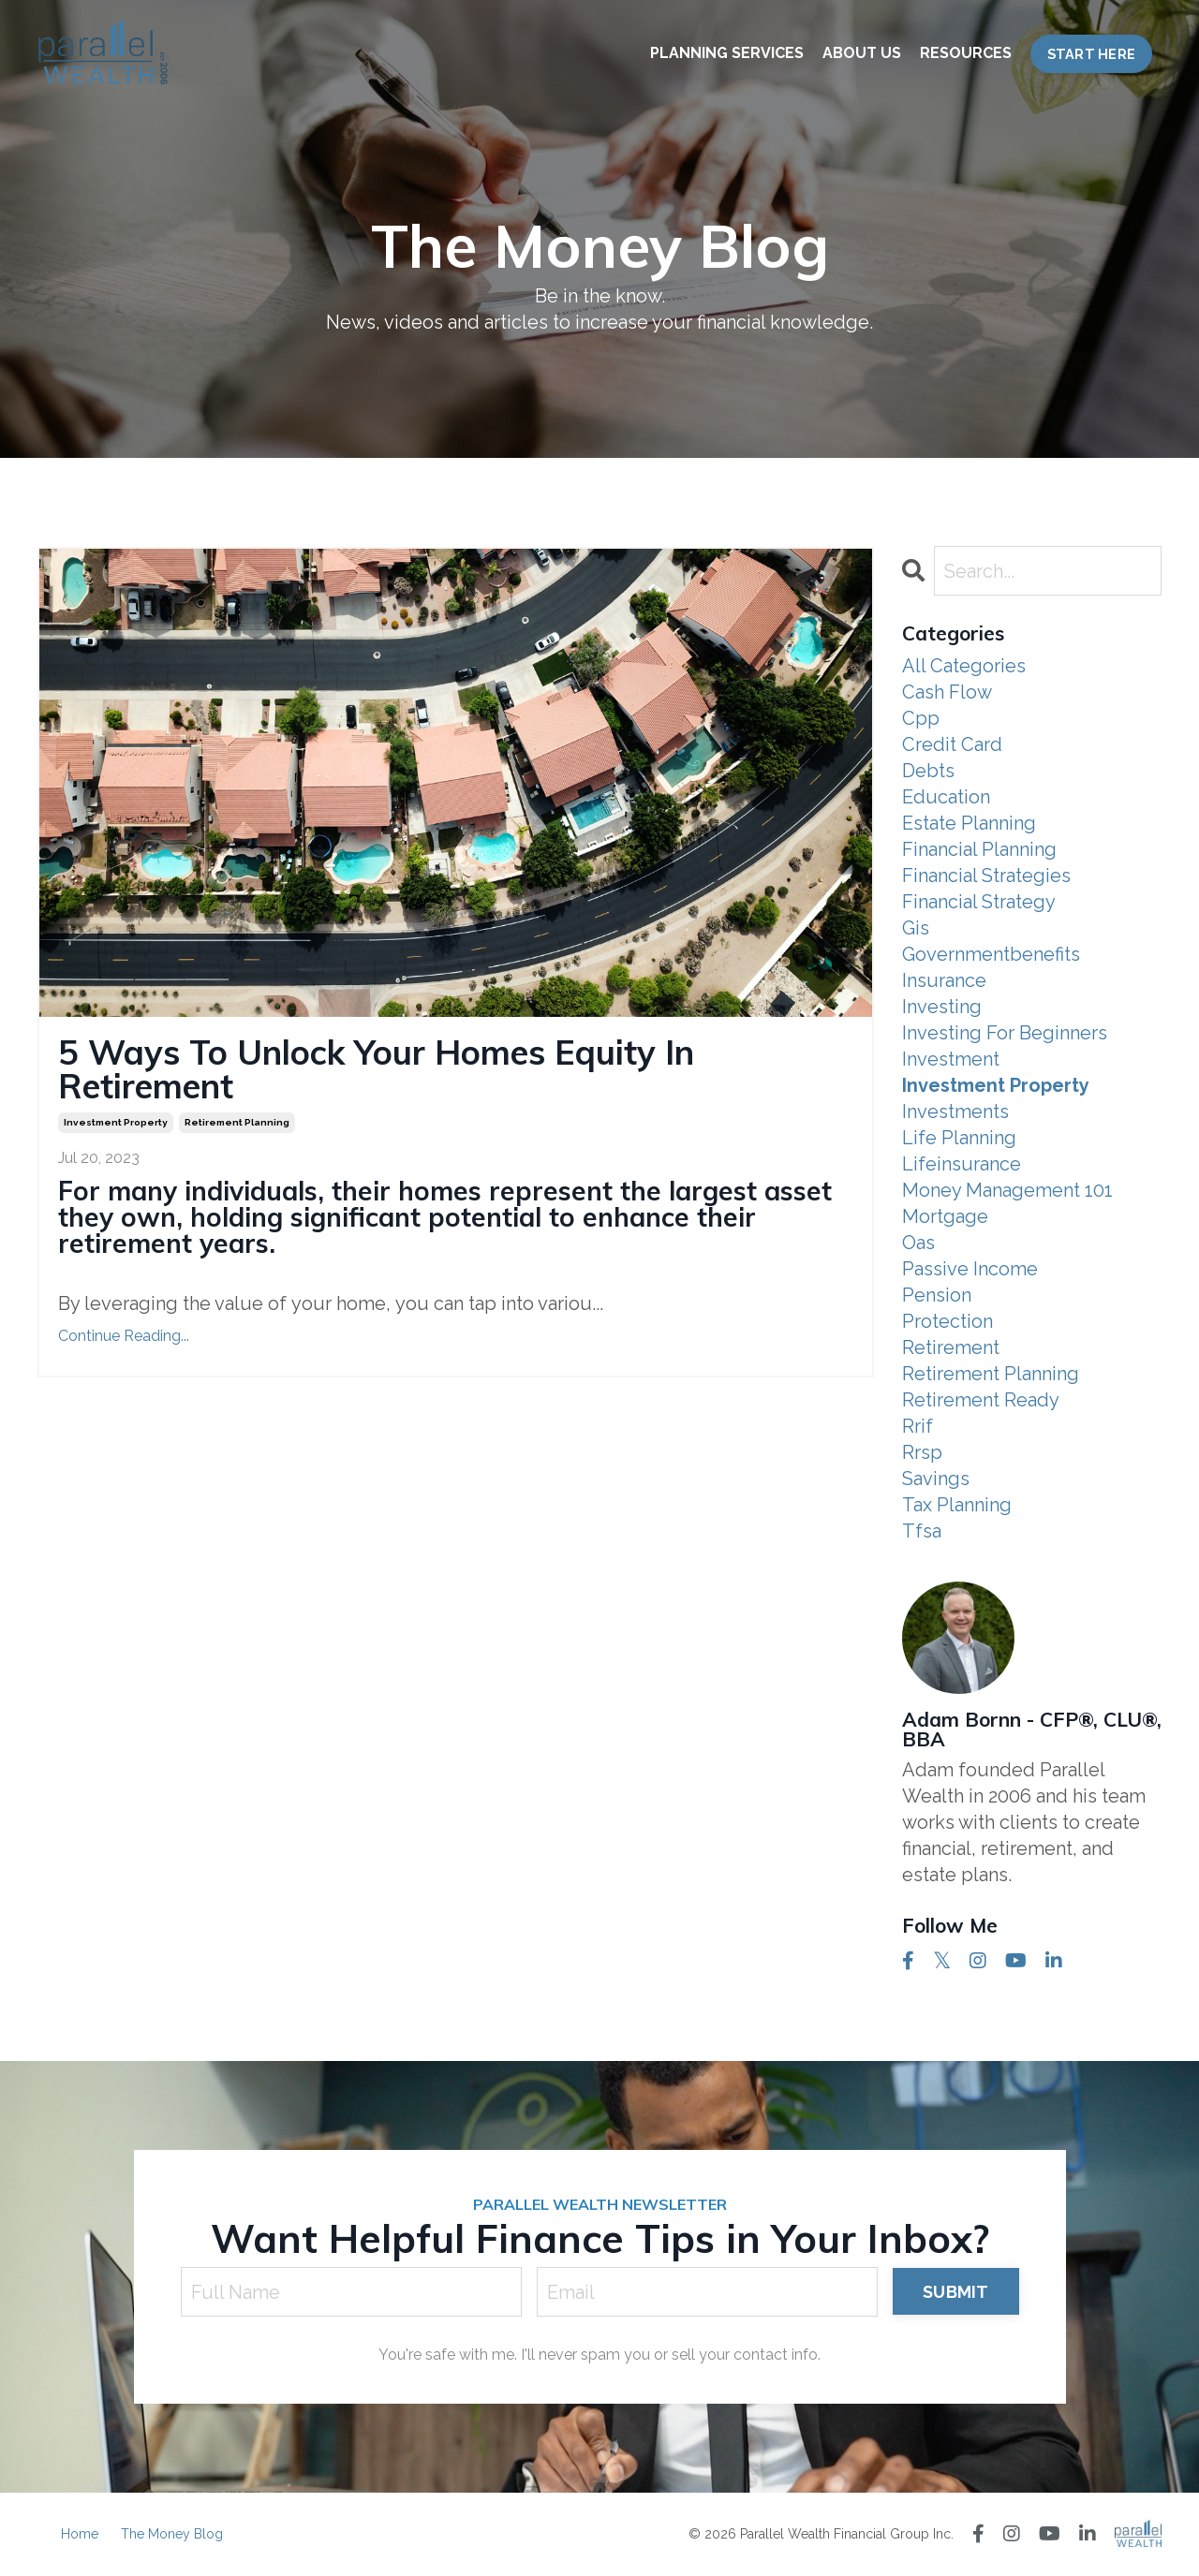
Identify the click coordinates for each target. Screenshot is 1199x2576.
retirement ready (980, 1400)
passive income (970, 1269)
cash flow (947, 692)
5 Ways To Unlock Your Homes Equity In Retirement (376, 1069)
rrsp (922, 1452)
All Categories (964, 666)
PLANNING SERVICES (727, 53)
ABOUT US (861, 53)
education (946, 797)
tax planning (957, 1505)
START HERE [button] (1091, 54)
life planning (959, 1137)
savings (936, 1478)
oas (918, 1242)
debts (928, 770)
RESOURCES (966, 53)
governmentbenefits (991, 954)
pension (936, 1295)
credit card (952, 744)
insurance (944, 980)
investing (942, 1006)
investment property (116, 1122)
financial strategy (979, 902)
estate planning (969, 823)
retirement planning (237, 1122)
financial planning (979, 849)
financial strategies (986, 875)
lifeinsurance (961, 1164)
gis (915, 928)
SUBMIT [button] (956, 2292)
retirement (950, 1347)
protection (947, 1321)
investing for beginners (1004, 1033)
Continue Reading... (123, 1336)
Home (79, 2533)
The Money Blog (172, 2533)
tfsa (921, 1531)
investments (955, 1111)
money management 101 (1007, 1190)
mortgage (945, 1216)
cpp (921, 718)
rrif (917, 1426)
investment (950, 1059)
